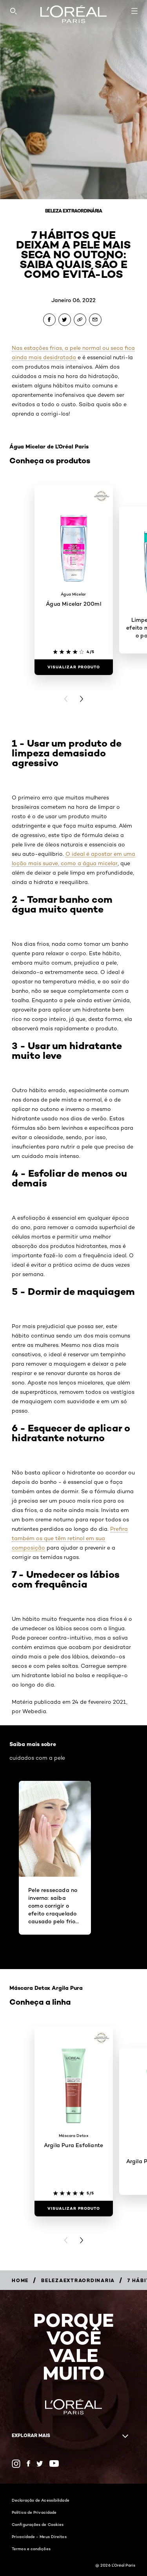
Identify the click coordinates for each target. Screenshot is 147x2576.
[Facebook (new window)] (28, 2463)
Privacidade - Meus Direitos (39, 2536)
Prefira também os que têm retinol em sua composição (70, 1538)
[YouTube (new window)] (54, 2463)
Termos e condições (31, 2548)
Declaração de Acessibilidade (40, 2500)
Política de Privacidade (34, 2512)
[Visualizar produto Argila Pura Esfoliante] (73, 2208)
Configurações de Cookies (38, 2524)
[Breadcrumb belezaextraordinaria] (78, 2280)
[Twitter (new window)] (39, 2464)
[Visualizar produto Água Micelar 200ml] (73, 667)
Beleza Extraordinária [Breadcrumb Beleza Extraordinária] (73, 211)
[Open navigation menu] (134, 11)
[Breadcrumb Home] (20, 2280)
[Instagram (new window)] (16, 2463)
